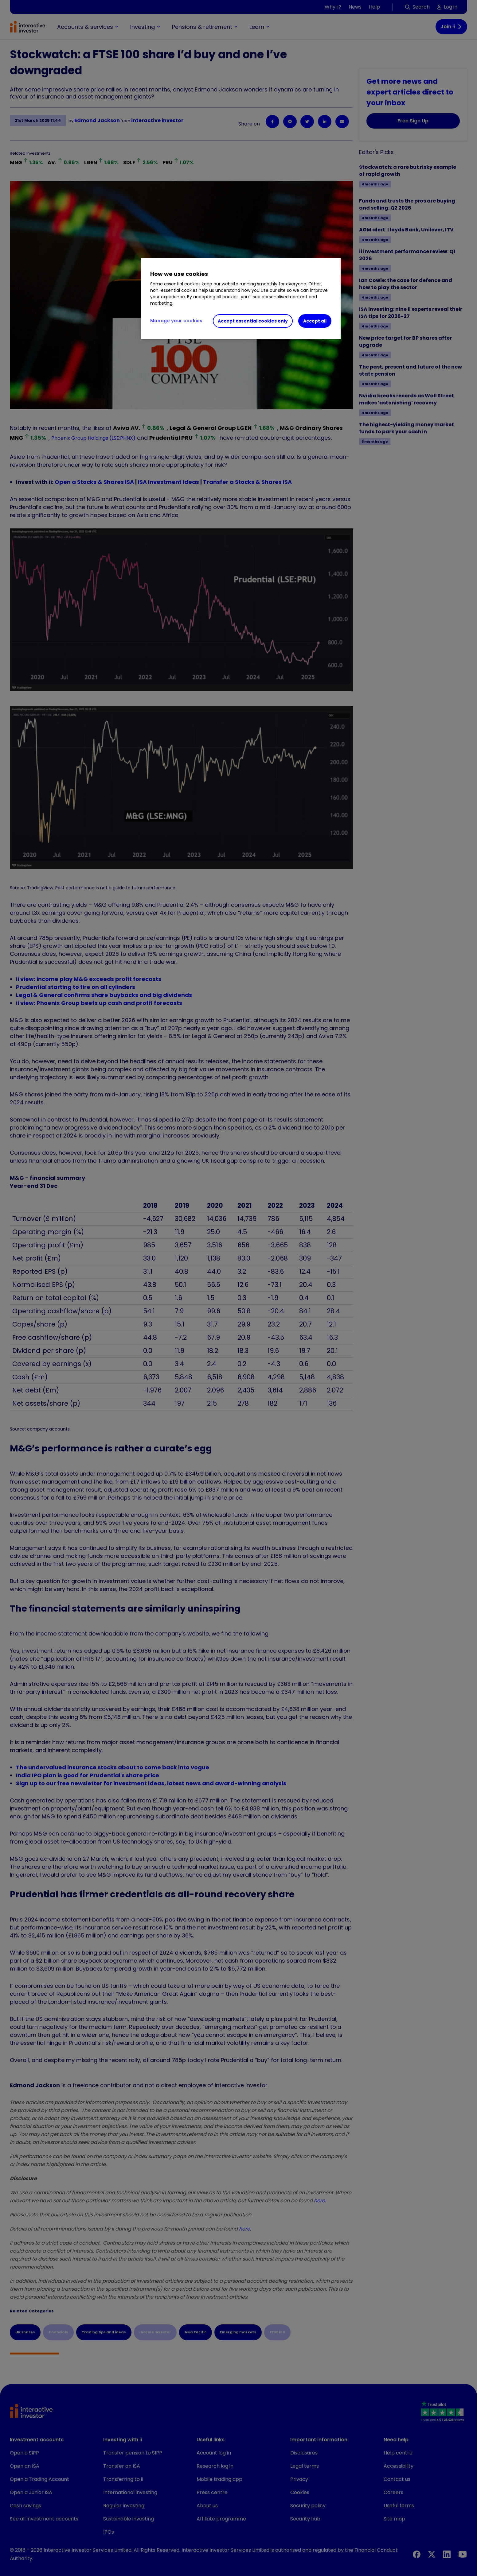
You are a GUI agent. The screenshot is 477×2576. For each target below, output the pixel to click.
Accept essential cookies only (253, 321)
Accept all (314, 321)
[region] (241, 298)
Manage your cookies (176, 321)
